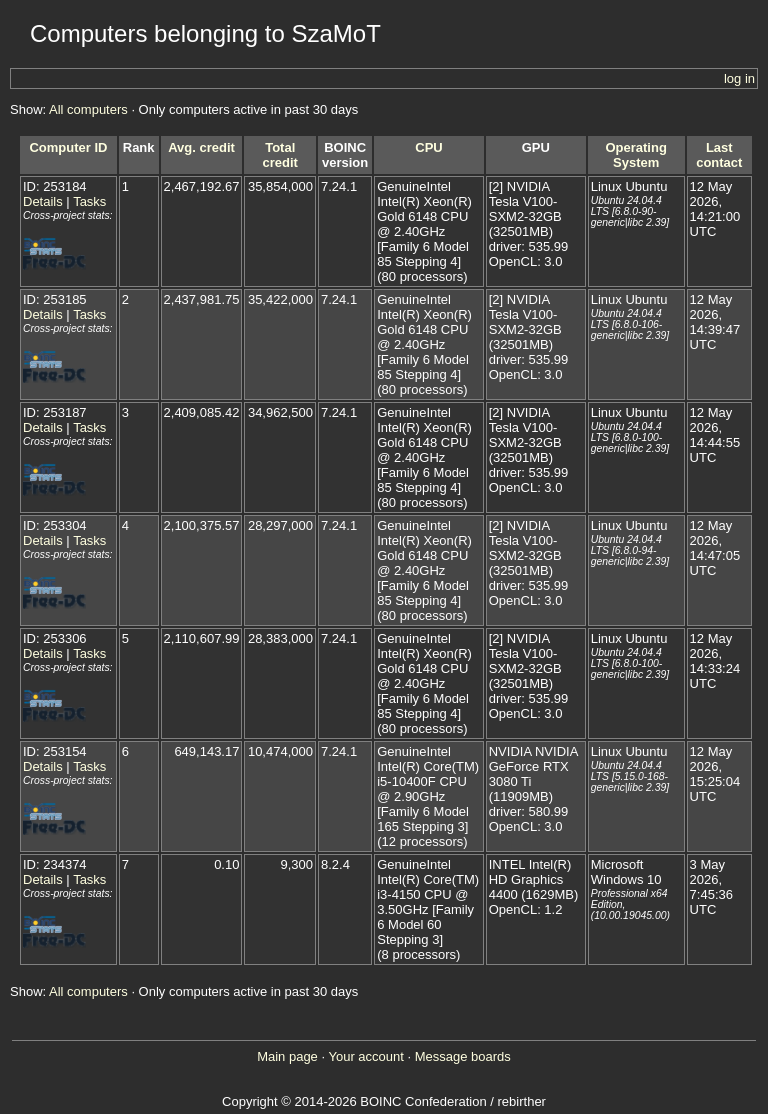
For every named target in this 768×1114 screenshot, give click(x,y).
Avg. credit (201, 147)
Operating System (635, 155)
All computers (88, 109)
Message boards (463, 1056)
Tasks (89, 201)
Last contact (719, 155)
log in (739, 78)
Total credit (280, 155)
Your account (365, 1056)
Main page (287, 1056)
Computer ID (68, 147)
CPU (428, 147)
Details (43, 201)
